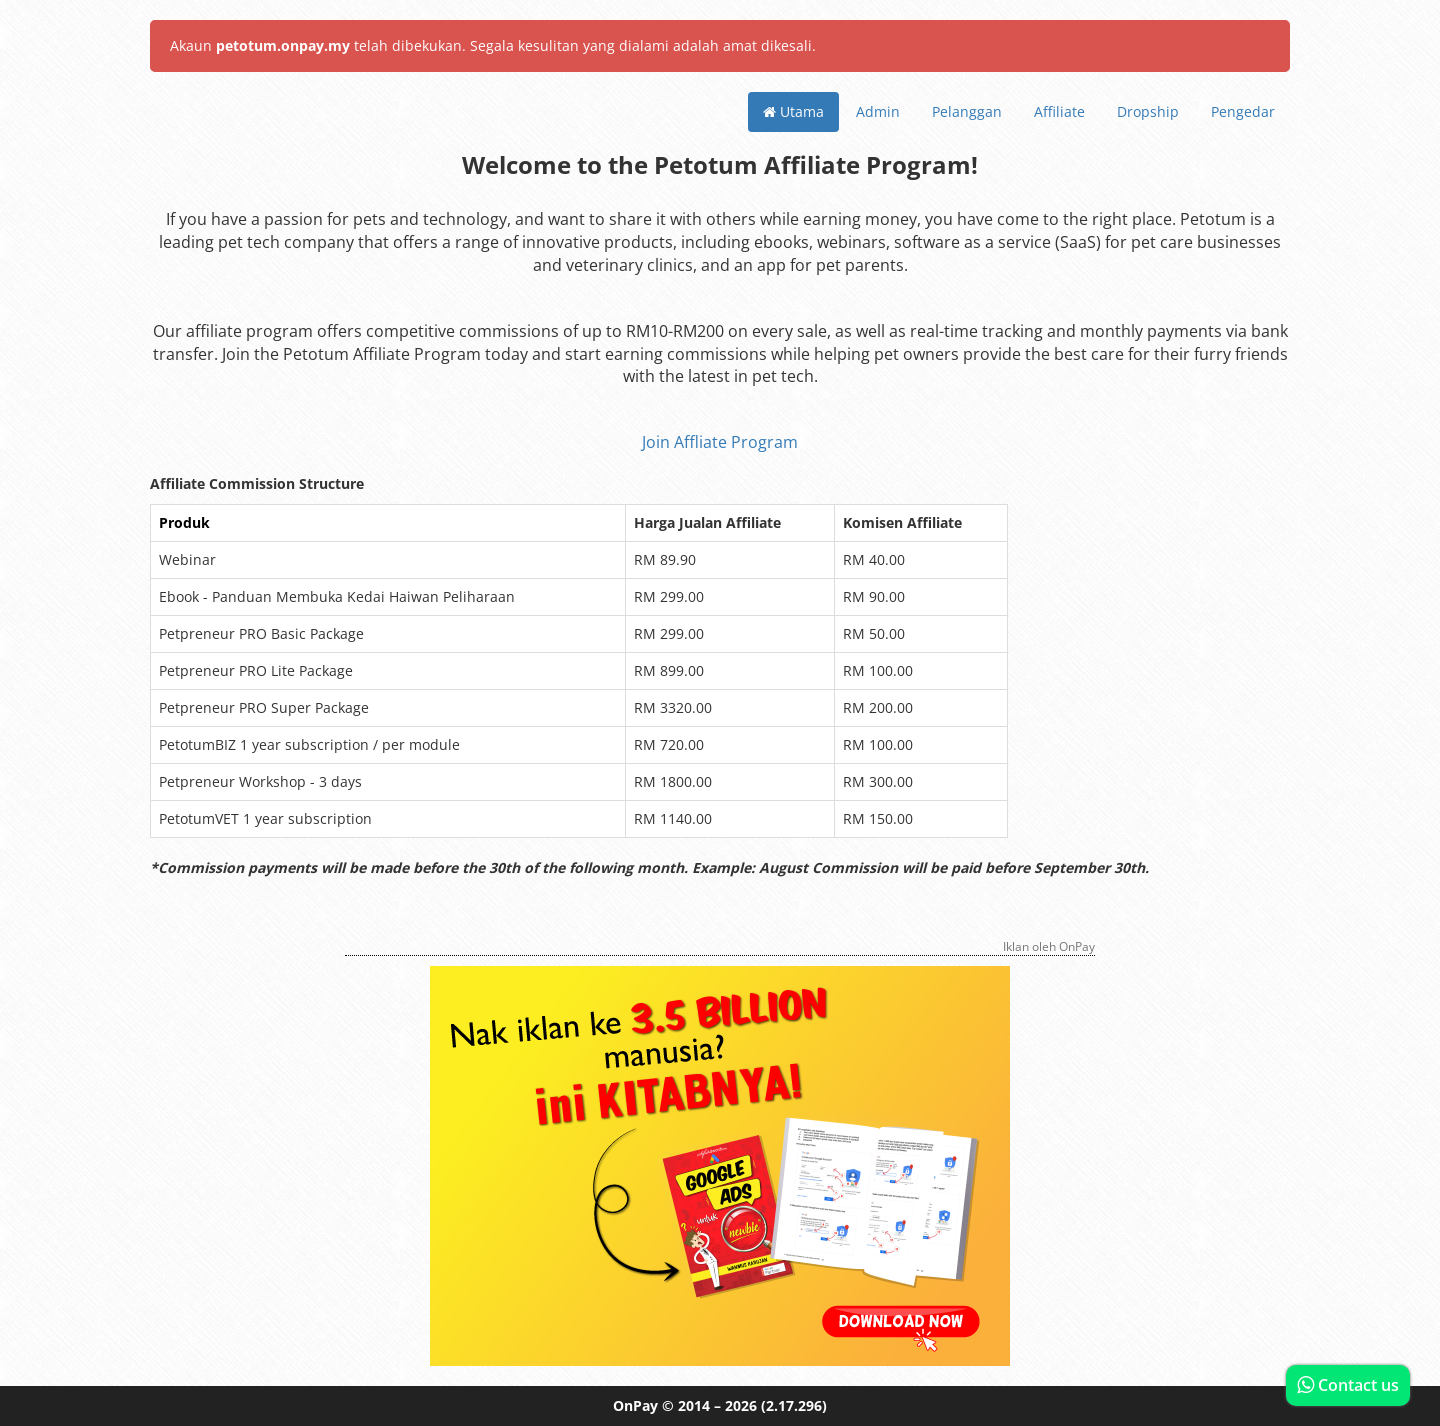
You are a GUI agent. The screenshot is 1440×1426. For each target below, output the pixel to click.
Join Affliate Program (720, 442)
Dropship (1148, 111)
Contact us (1348, 1385)
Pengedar (1243, 111)
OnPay (635, 1405)
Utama (793, 111)
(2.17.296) (794, 1405)
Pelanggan (967, 111)
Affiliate (1059, 111)
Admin (878, 111)
